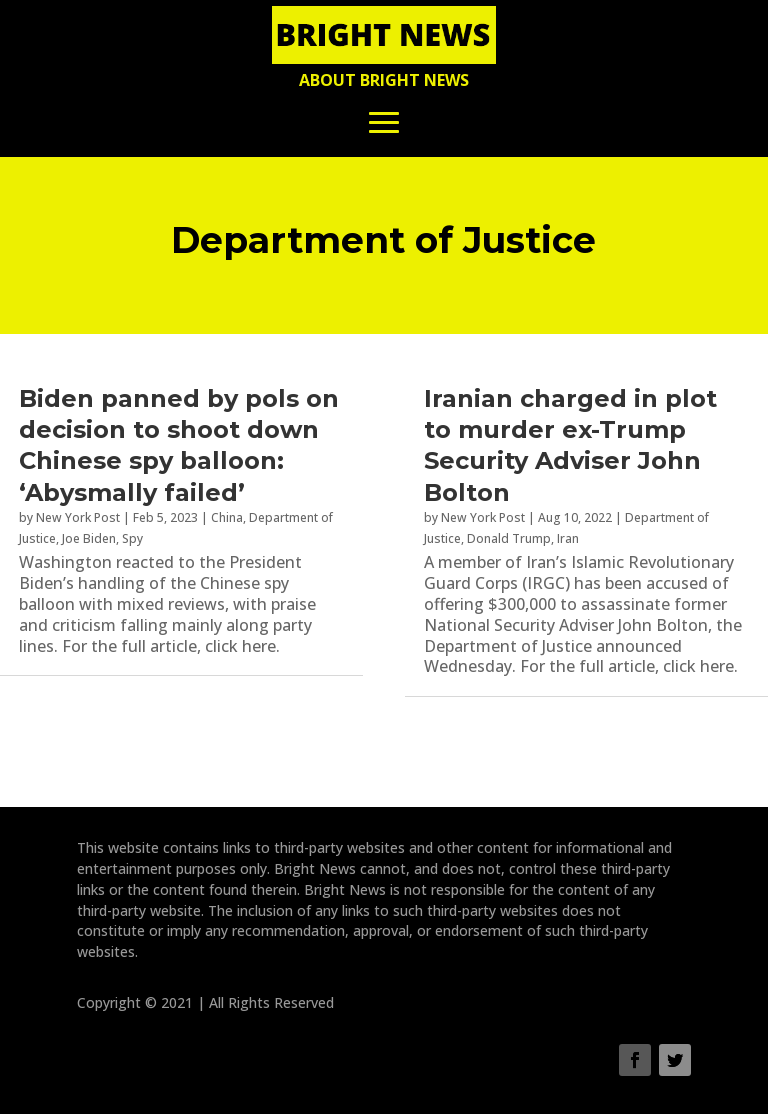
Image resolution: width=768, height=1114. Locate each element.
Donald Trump (509, 538)
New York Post (78, 517)
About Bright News (384, 80)
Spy (132, 538)
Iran (568, 538)
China (227, 517)
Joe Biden (89, 538)
